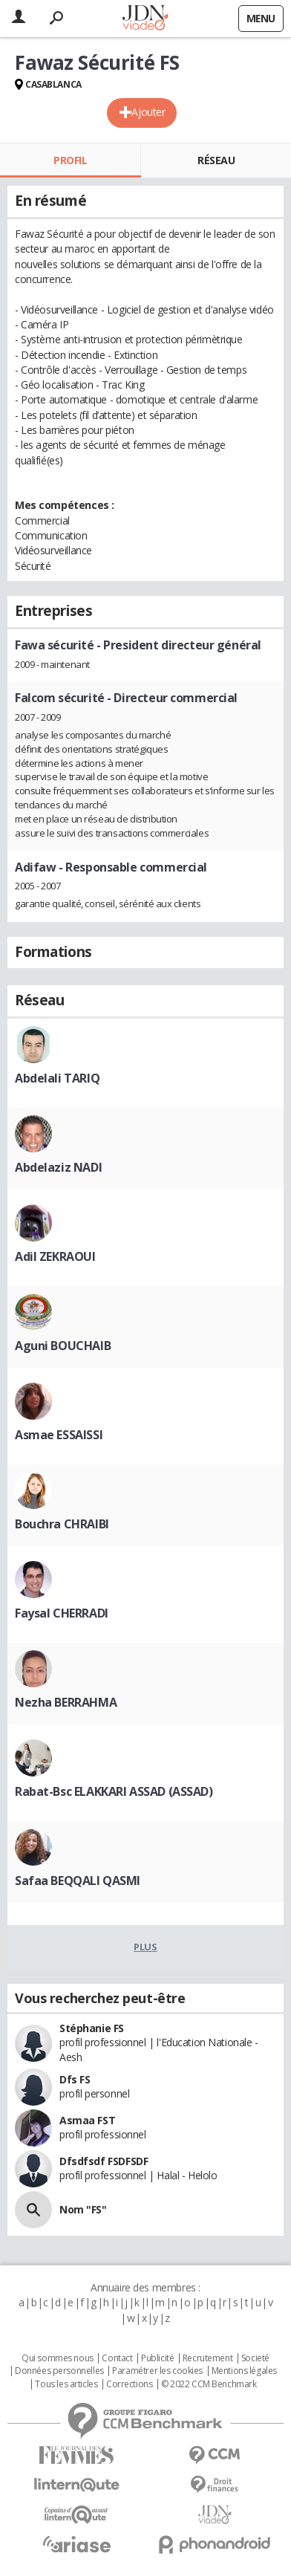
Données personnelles (59, 2371)
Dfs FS (74, 2079)
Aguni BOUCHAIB (63, 1345)
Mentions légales (244, 2371)
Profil (70, 160)
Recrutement (207, 2358)
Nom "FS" (83, 2209)
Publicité (157, 2358)
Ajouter (148, 112)
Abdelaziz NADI (58, 1167)
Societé (255, 2358)
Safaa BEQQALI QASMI (77, 1880)
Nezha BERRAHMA (66, 1702)
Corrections (129, 2384)
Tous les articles (66, 2384)
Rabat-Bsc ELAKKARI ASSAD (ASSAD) (114, 1791)
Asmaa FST (87, 2120)
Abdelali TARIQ (57, 1078)
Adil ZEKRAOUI (55, 1256)
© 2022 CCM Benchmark (209, 2384)
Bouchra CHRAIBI (62, 1524)
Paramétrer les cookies (157, 2371)
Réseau (216, 160)
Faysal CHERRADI (61, 1613)
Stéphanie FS (91, 2028)
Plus (145, 1946)
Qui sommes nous (58, 2358)
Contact (117, 2358)
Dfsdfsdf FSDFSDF (103, 2161)
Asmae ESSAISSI (58, 1435)
